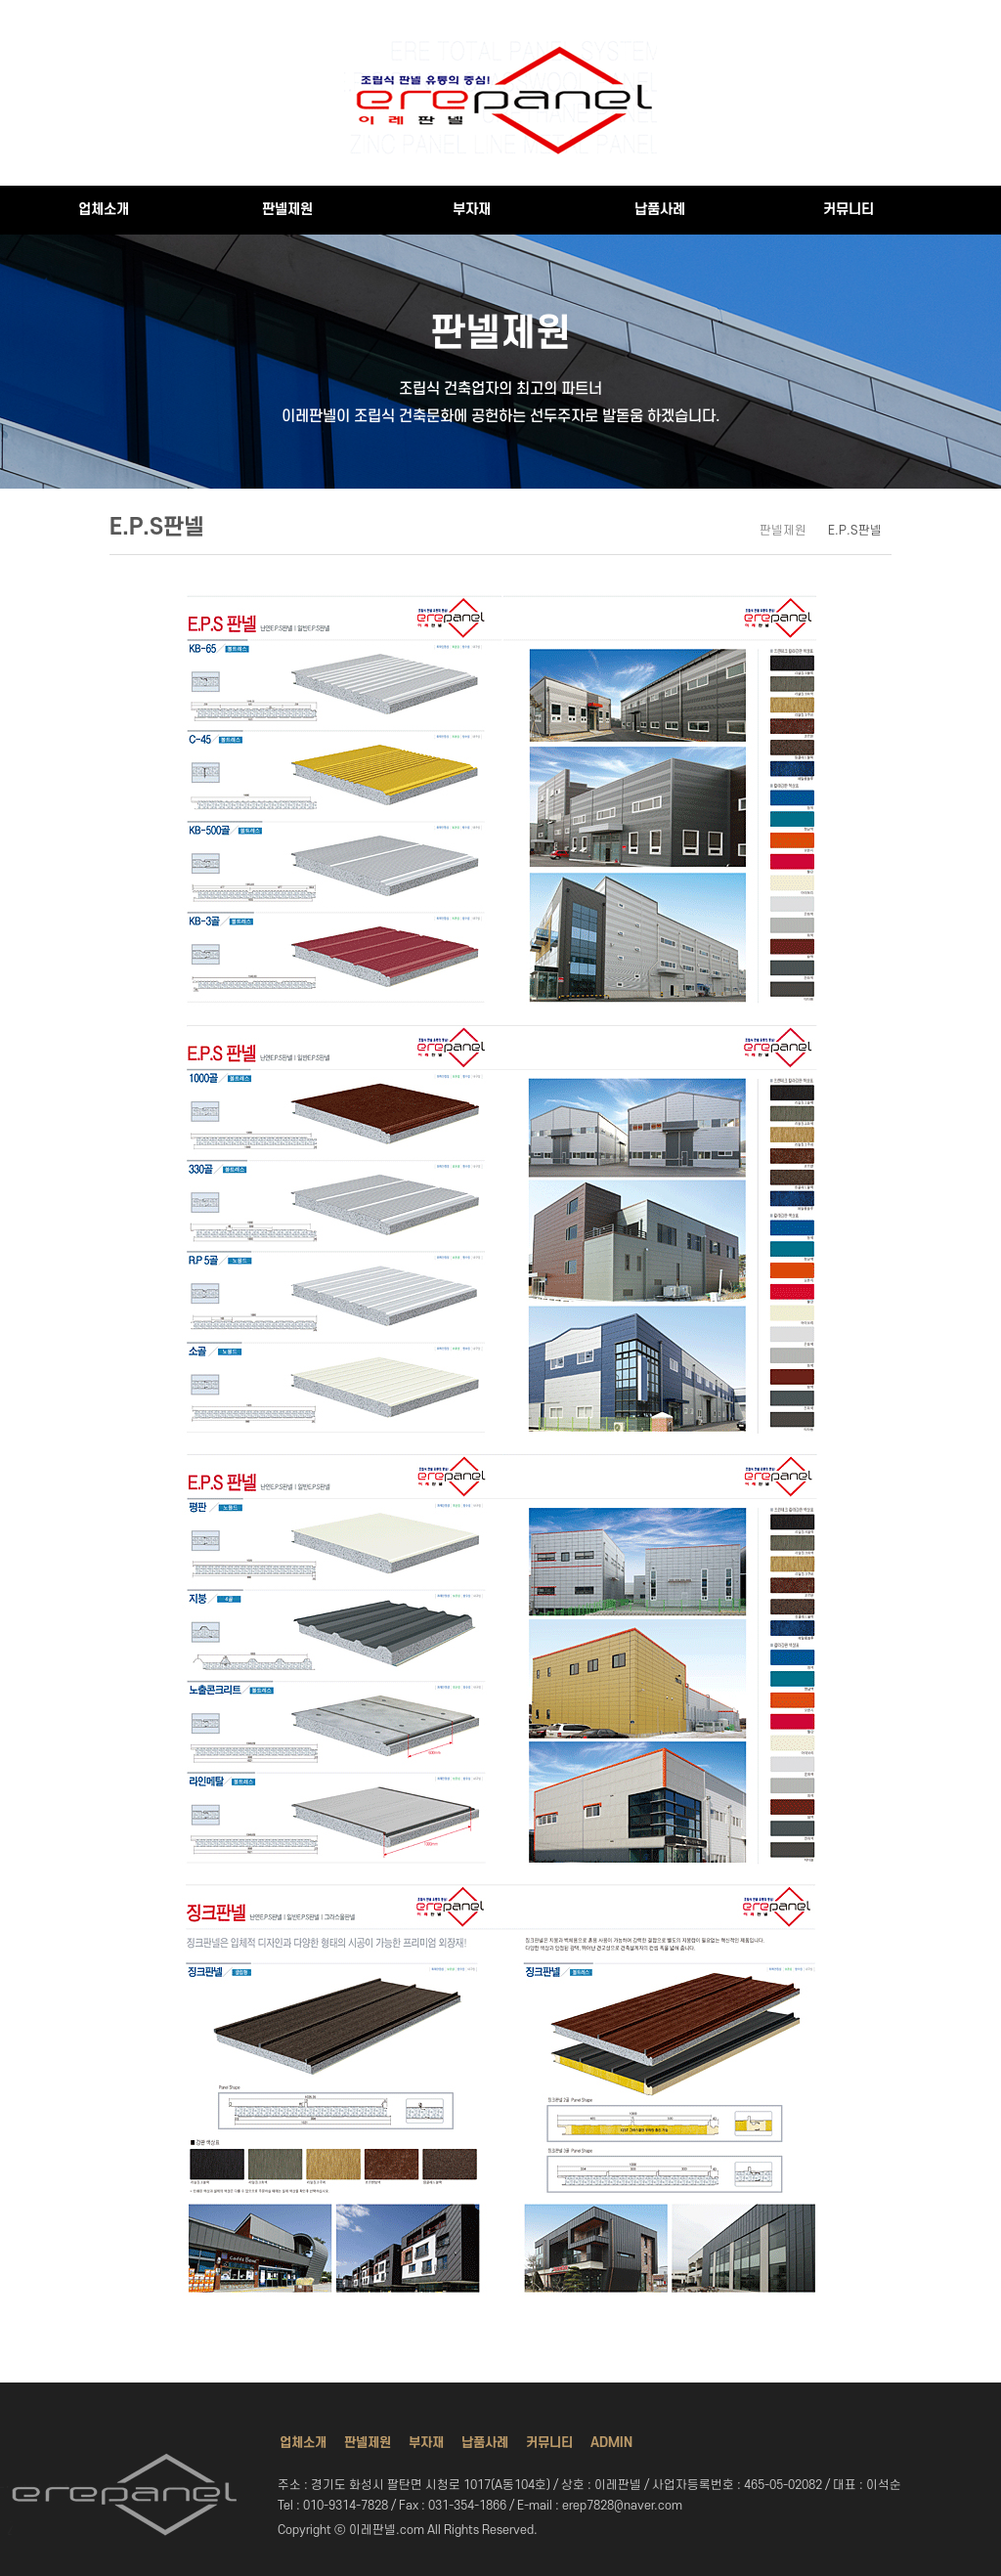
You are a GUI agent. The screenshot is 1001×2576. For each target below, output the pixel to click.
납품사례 (659, 209)
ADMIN (611, 2442)
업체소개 (103, 209)
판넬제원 (287, 209)
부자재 (472, 209)
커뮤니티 (848, 209)
